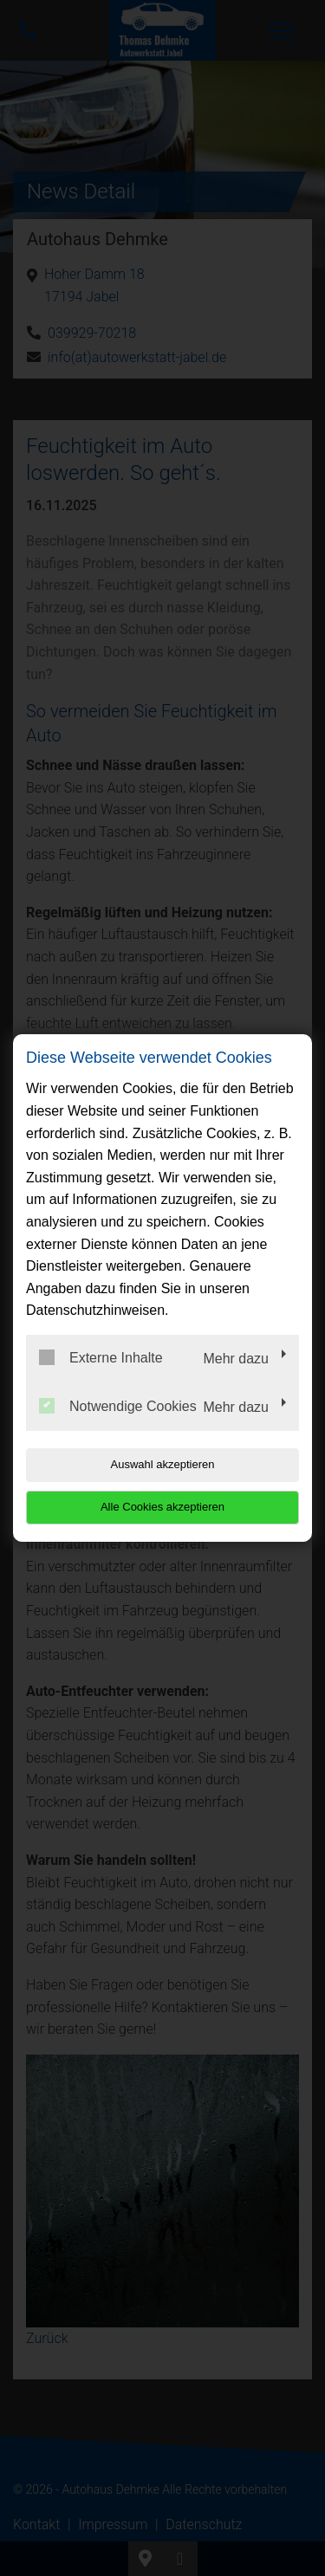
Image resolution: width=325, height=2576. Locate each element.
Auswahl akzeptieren (163, 1464)
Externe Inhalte (101, 1357)
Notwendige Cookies (118, 1406)
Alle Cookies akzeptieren (162, 1506)
